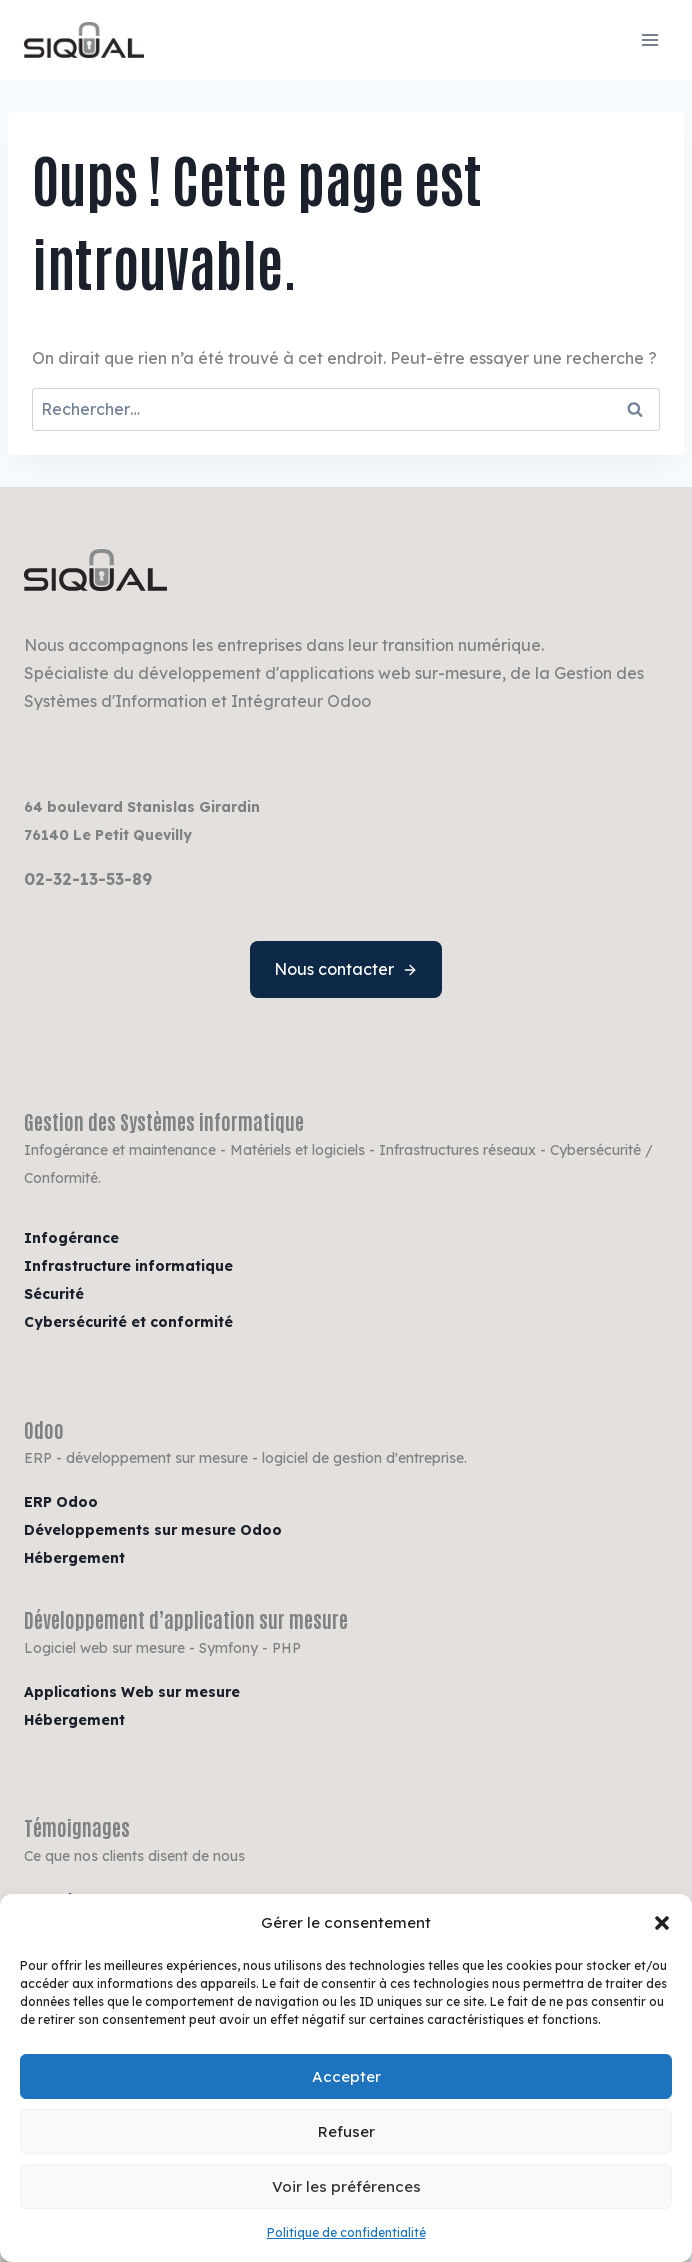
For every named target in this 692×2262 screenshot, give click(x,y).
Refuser (346, 2131)
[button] (662, 1923)
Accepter (346, 2076)
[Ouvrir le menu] (649, 39)
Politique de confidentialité (346, 2232)
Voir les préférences (346, 2186)
